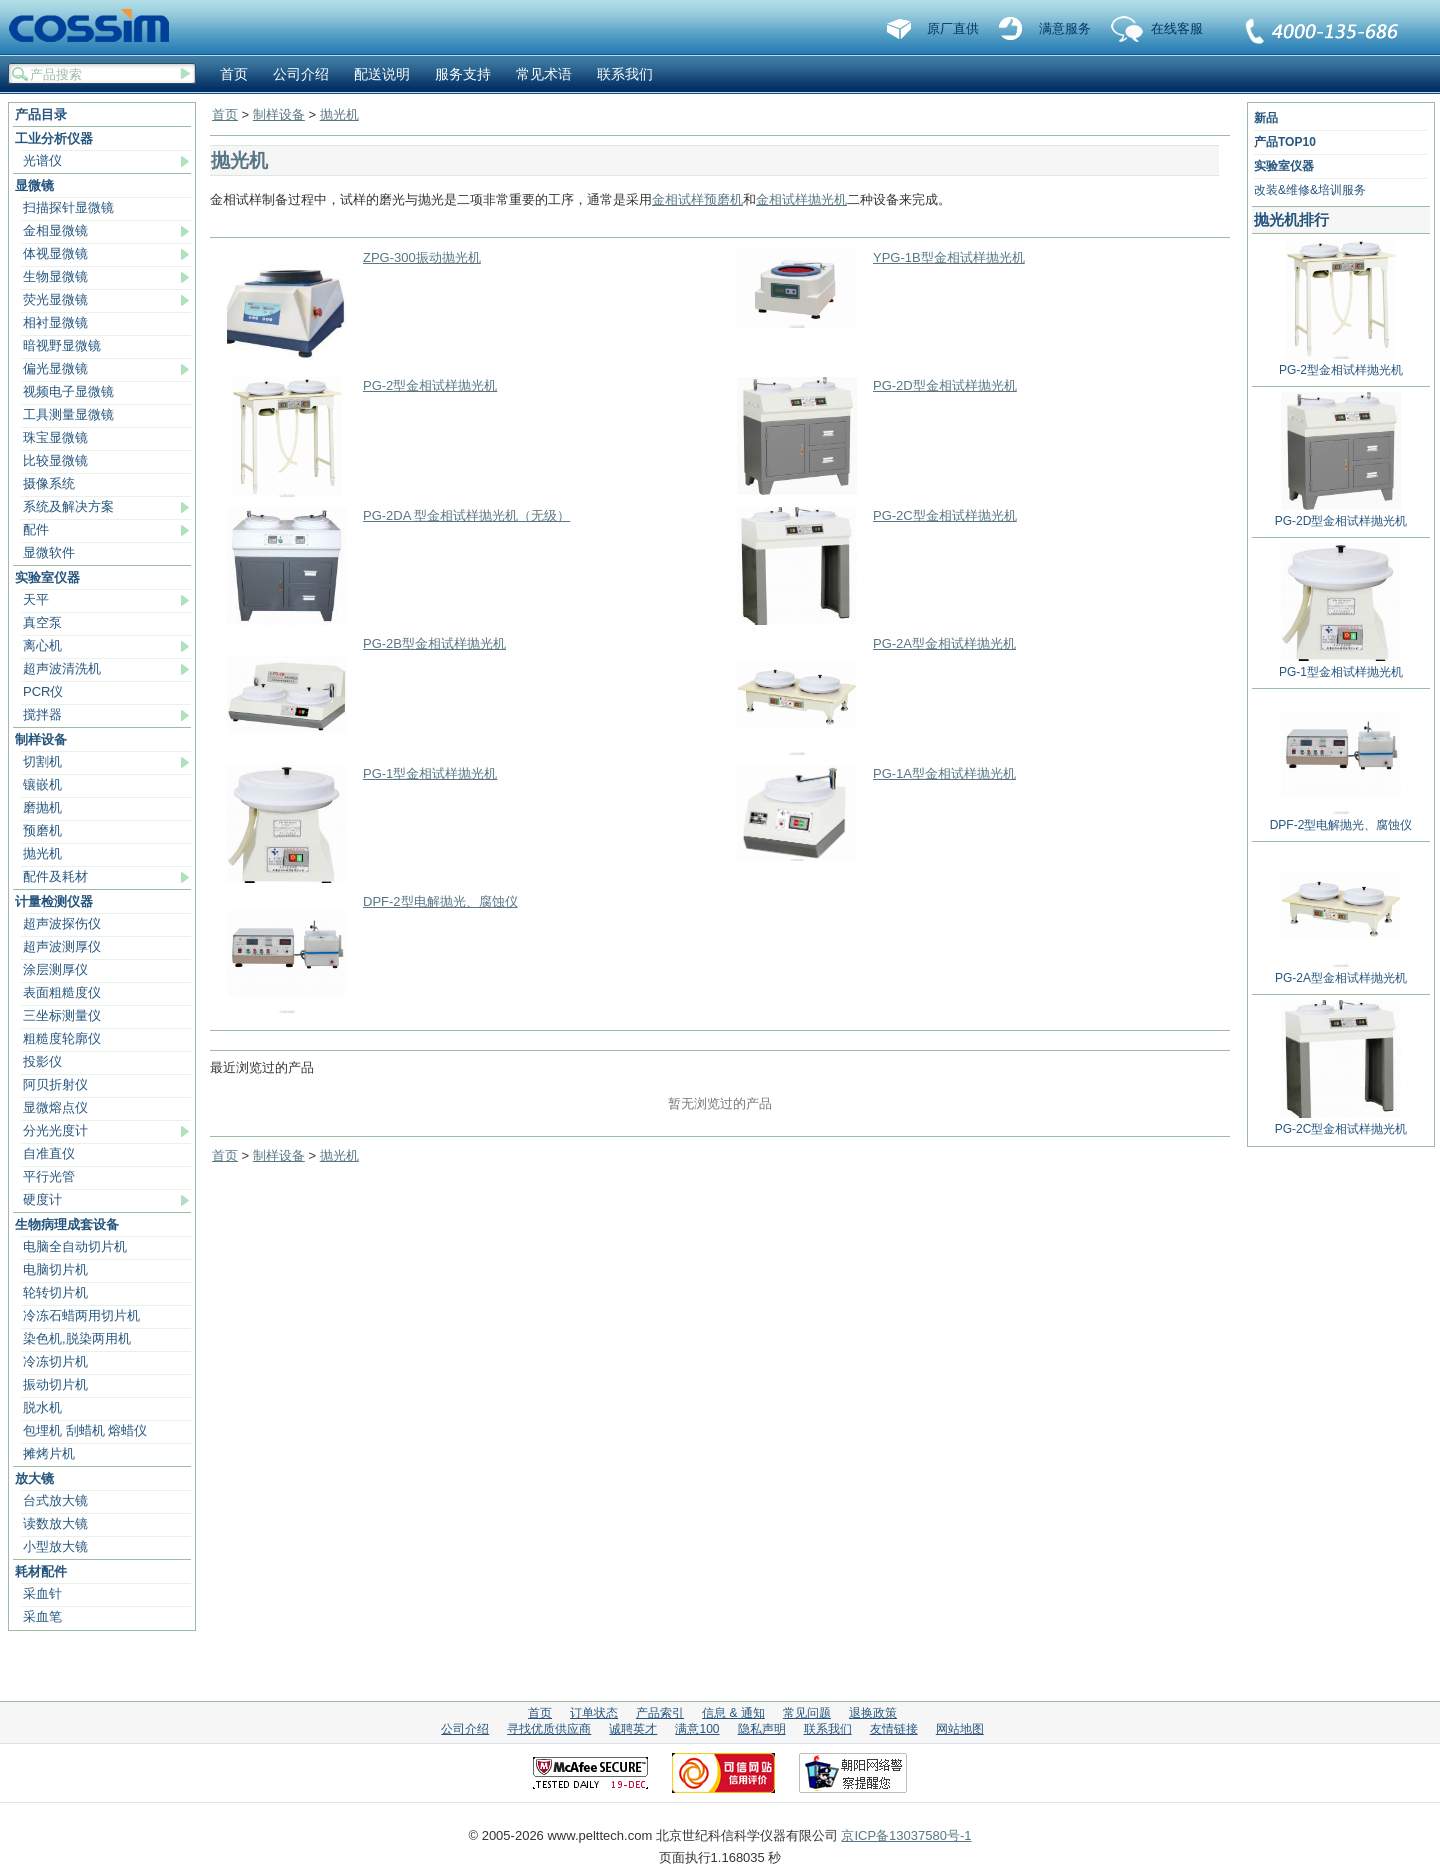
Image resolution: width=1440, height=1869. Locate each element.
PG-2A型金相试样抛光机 (944, 643)
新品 (1266, 118)
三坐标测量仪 (62, 1015)
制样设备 (41, 739)
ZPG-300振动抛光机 (422, 257)
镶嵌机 (42, 784)
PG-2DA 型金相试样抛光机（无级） (466, 515)
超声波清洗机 (62, 668)
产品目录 (41, 114)
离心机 (42, 645)
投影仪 (42, 1061)
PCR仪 (43, 691)
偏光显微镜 (55, 368)
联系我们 (1323, 33)
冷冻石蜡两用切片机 (81, 1315)
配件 (36, 529)
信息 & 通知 (733, 1713)
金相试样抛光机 (801, 199)
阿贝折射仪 (55, 1084)
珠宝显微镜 (55, 437)
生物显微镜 (55, 276)
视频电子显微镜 (68, 391)
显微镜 (34, 185)
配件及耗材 (55, 876)
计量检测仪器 (54, 901)
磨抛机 (42, 807)
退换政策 (873, 1713)
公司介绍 (301, 74)
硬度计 (42, 1199)
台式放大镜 (55, 1500)
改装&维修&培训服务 (1310, 190)
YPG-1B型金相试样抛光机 (949, 257)
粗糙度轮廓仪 (62, 1038)
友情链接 (894, 1729)
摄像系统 (49, 483)
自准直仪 (49, 1153)
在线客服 (1177, 28)
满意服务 (1065, 28)
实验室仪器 (47, 577)
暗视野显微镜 (62, 345)
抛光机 (42, 853)
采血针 (42, 1593)
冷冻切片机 (55, 1361)
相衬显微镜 (55, 322)
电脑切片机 (55, 1269)
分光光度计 (55, 1130)
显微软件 (49, 552)
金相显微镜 (55, 230)
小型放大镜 (55, 1546)
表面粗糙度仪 (62, 992)
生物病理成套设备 (67, 1224)
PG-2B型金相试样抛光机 (434, 643)
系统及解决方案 (68, 506)
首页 (234, 74)
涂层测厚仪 (55, 969)
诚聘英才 (633, 1729)
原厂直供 (953, 28)
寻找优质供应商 (549, 1729)
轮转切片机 (55, 1292)
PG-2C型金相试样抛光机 (945, 515)
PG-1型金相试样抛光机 (430, 773)
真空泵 (42, 622)
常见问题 (807, 1713)
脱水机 (42, 1407)
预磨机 (42, 830)
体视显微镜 (55, 253)
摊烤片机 (49, 1453)
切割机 (42, 761)
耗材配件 (41, 1571)
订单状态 (594, 1713)
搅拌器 (42, 714)
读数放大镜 (55, 1523)
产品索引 (660, 1713)
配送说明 (382, 74)
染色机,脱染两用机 (77, 1338)
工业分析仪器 (54, 138)
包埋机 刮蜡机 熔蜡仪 (85, 1430)
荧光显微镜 (55, 299)
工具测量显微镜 (68, 414)
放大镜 (34, 1478)
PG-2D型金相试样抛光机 (945, 385)
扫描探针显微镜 (68, 207)
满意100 (697, 1729)
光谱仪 (42, 160)
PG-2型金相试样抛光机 (430, 385)
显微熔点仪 (55, 1107)
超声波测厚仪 (62, 946)
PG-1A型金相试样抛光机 (944, 773)
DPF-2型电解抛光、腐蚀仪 (440, 901)
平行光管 (49, 1176)
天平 (36, 599)
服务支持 (463, 74)
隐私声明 (762, 1729)
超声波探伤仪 (62, 923)
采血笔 (42, 1616)
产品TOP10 (1285, 142)
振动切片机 (55, 1384)
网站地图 (960, 1729)
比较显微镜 (55, 460)
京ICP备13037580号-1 (906, 1835)
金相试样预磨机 (697, 199)
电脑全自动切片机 (75, 1246)
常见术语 (544, 74)
